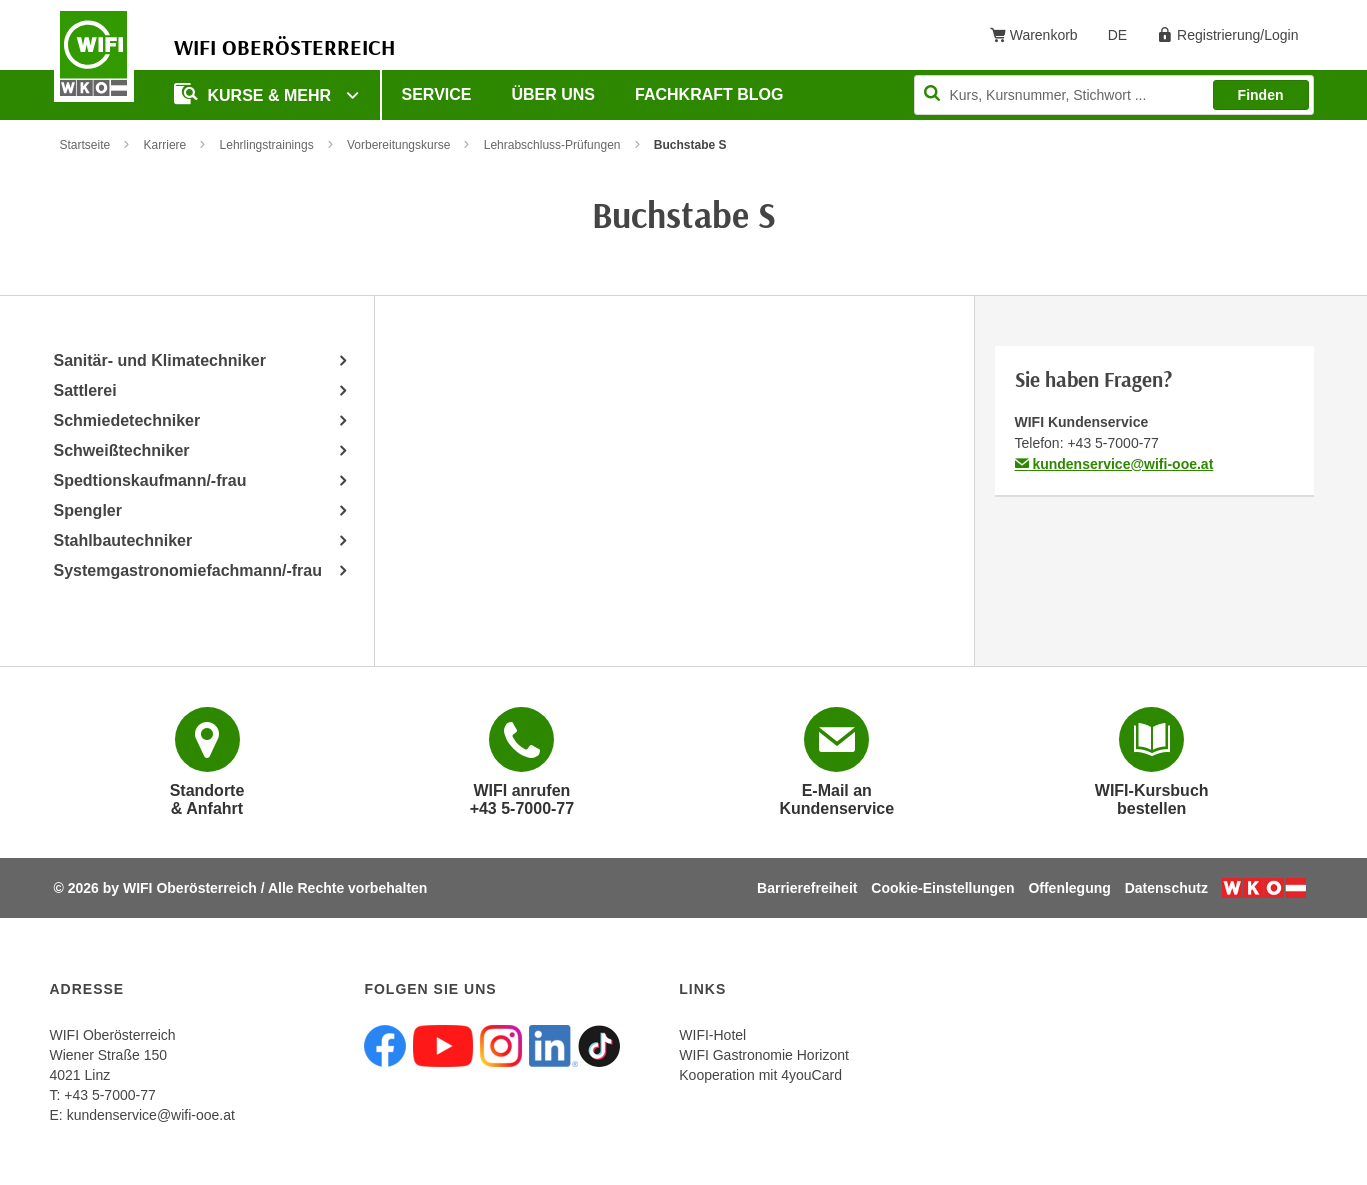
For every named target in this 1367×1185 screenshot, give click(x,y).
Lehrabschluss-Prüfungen (552, 145)
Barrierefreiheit (807, 888)
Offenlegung (1069, 888)
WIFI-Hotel (712, 1035)
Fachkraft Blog (709, 94)
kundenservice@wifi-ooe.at (1114, 464)
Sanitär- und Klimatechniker (160, 360)
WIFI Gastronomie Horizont (764, 1055)
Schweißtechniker (122, 450)
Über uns (553, 94)
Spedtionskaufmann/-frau (150, 480)
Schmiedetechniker (127, 420)
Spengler (88, 510)
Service (437, 94)
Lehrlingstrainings (267, 145)
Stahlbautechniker (123, 540)
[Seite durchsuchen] (1114, 95)
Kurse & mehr (255, 93)
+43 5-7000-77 (1112, 443)
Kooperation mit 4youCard (760, 1075)
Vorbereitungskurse (398, 145)
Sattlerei (85, 390)
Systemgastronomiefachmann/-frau (188, 570)
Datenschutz (1166, 888)
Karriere (165, 145)
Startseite (85, 145)
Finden (1261, 95)
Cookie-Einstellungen (942, 888)
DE (1124, 39)
